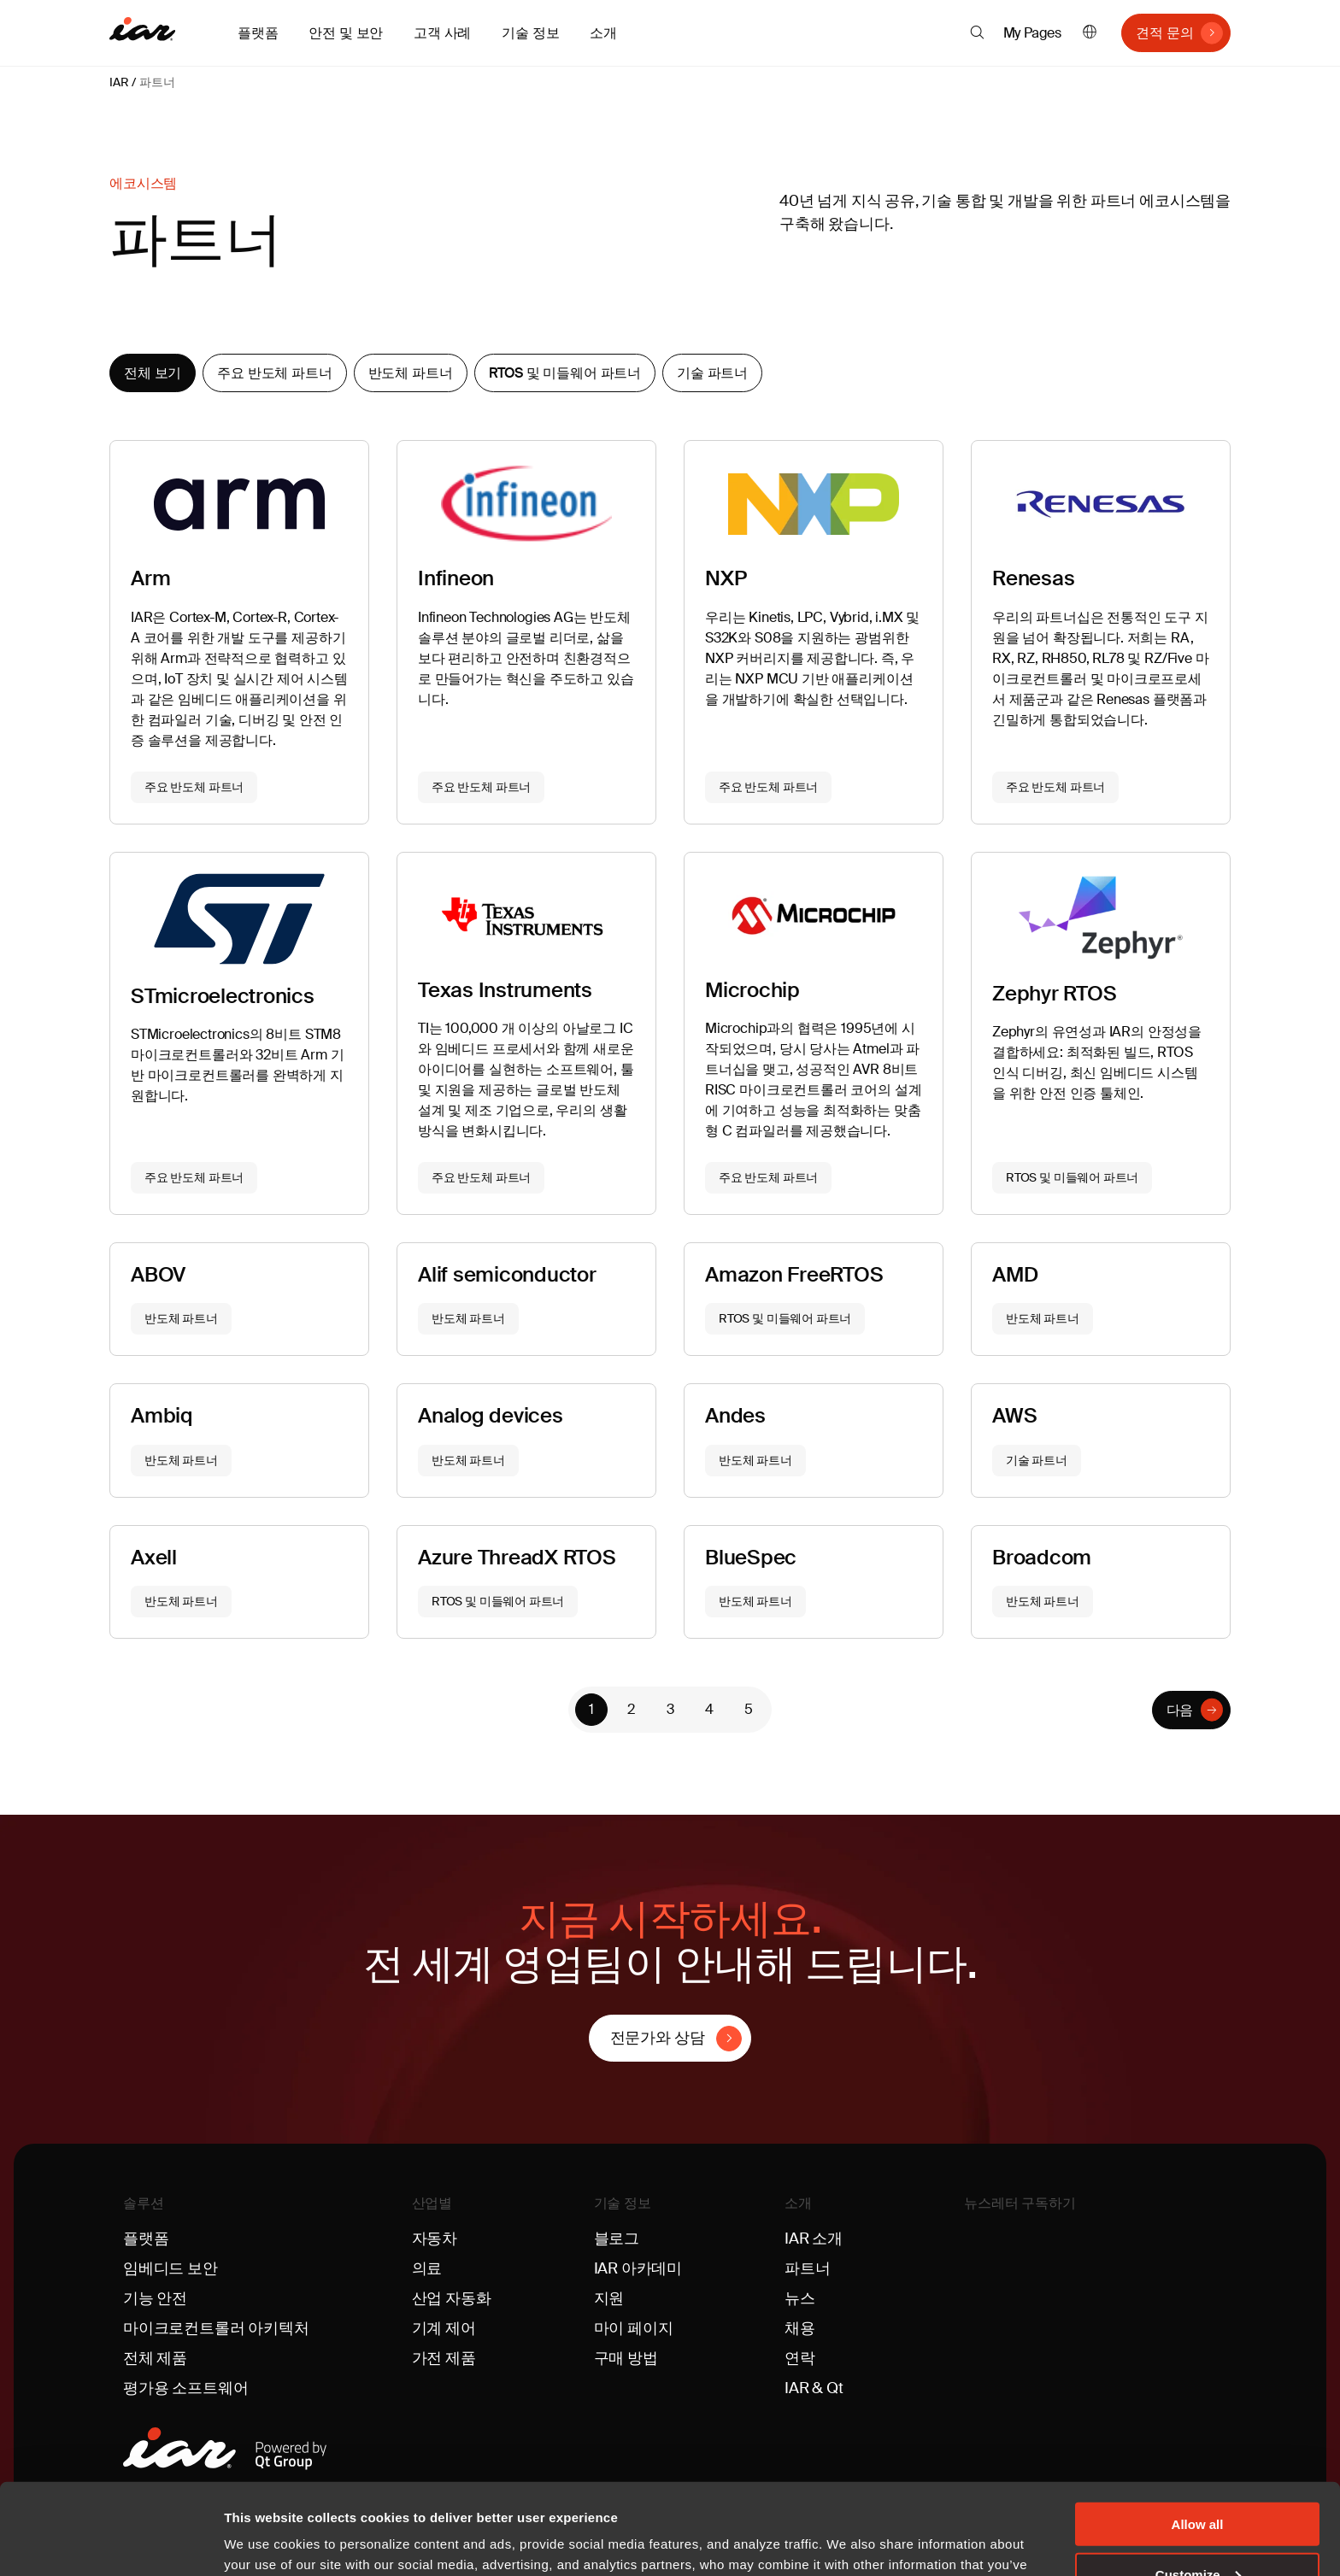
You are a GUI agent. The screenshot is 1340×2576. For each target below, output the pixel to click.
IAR (118, 82)
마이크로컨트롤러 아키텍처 (216, 2328)
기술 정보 (622, 2203)
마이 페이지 (633, 2328)
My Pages (1032, 33)
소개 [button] (603, 33)
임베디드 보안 (170, 2268)
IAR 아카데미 (638, 2268)
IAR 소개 (814, 2238)
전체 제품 (155, 2358)
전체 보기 (152, 373)
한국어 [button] (1089, 32)
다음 (1180, 1710)
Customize (1198, 2483)
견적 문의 (1164, 33)
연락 (800, 2358)
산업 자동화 (451, 2298)
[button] (977, 32)
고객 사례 (442, 33)
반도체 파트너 (410, 373)
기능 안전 (155, 2298)
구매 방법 (626, 2358)
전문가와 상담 (657, 2037)
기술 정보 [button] (530, 33)
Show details (263, 2541)
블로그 (616, 2238)
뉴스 (800, 2298)
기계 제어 (444, 2328)
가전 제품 (444, 2358)
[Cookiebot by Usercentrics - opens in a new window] (110, 2542)
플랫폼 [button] (258, 33)
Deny (1198, 2533)
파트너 (156, 82)
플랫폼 (145, 2238)
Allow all (1198, 2433)
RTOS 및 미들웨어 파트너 (565, 373)
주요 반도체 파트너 (274, 373)
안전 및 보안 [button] (346, 33)
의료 (427, 2268)
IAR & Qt (814, 2388)
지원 (609, 2298)
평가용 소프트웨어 (185, 2388)
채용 (800, 2328)
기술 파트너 (712, 373)
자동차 (434, 2238)
